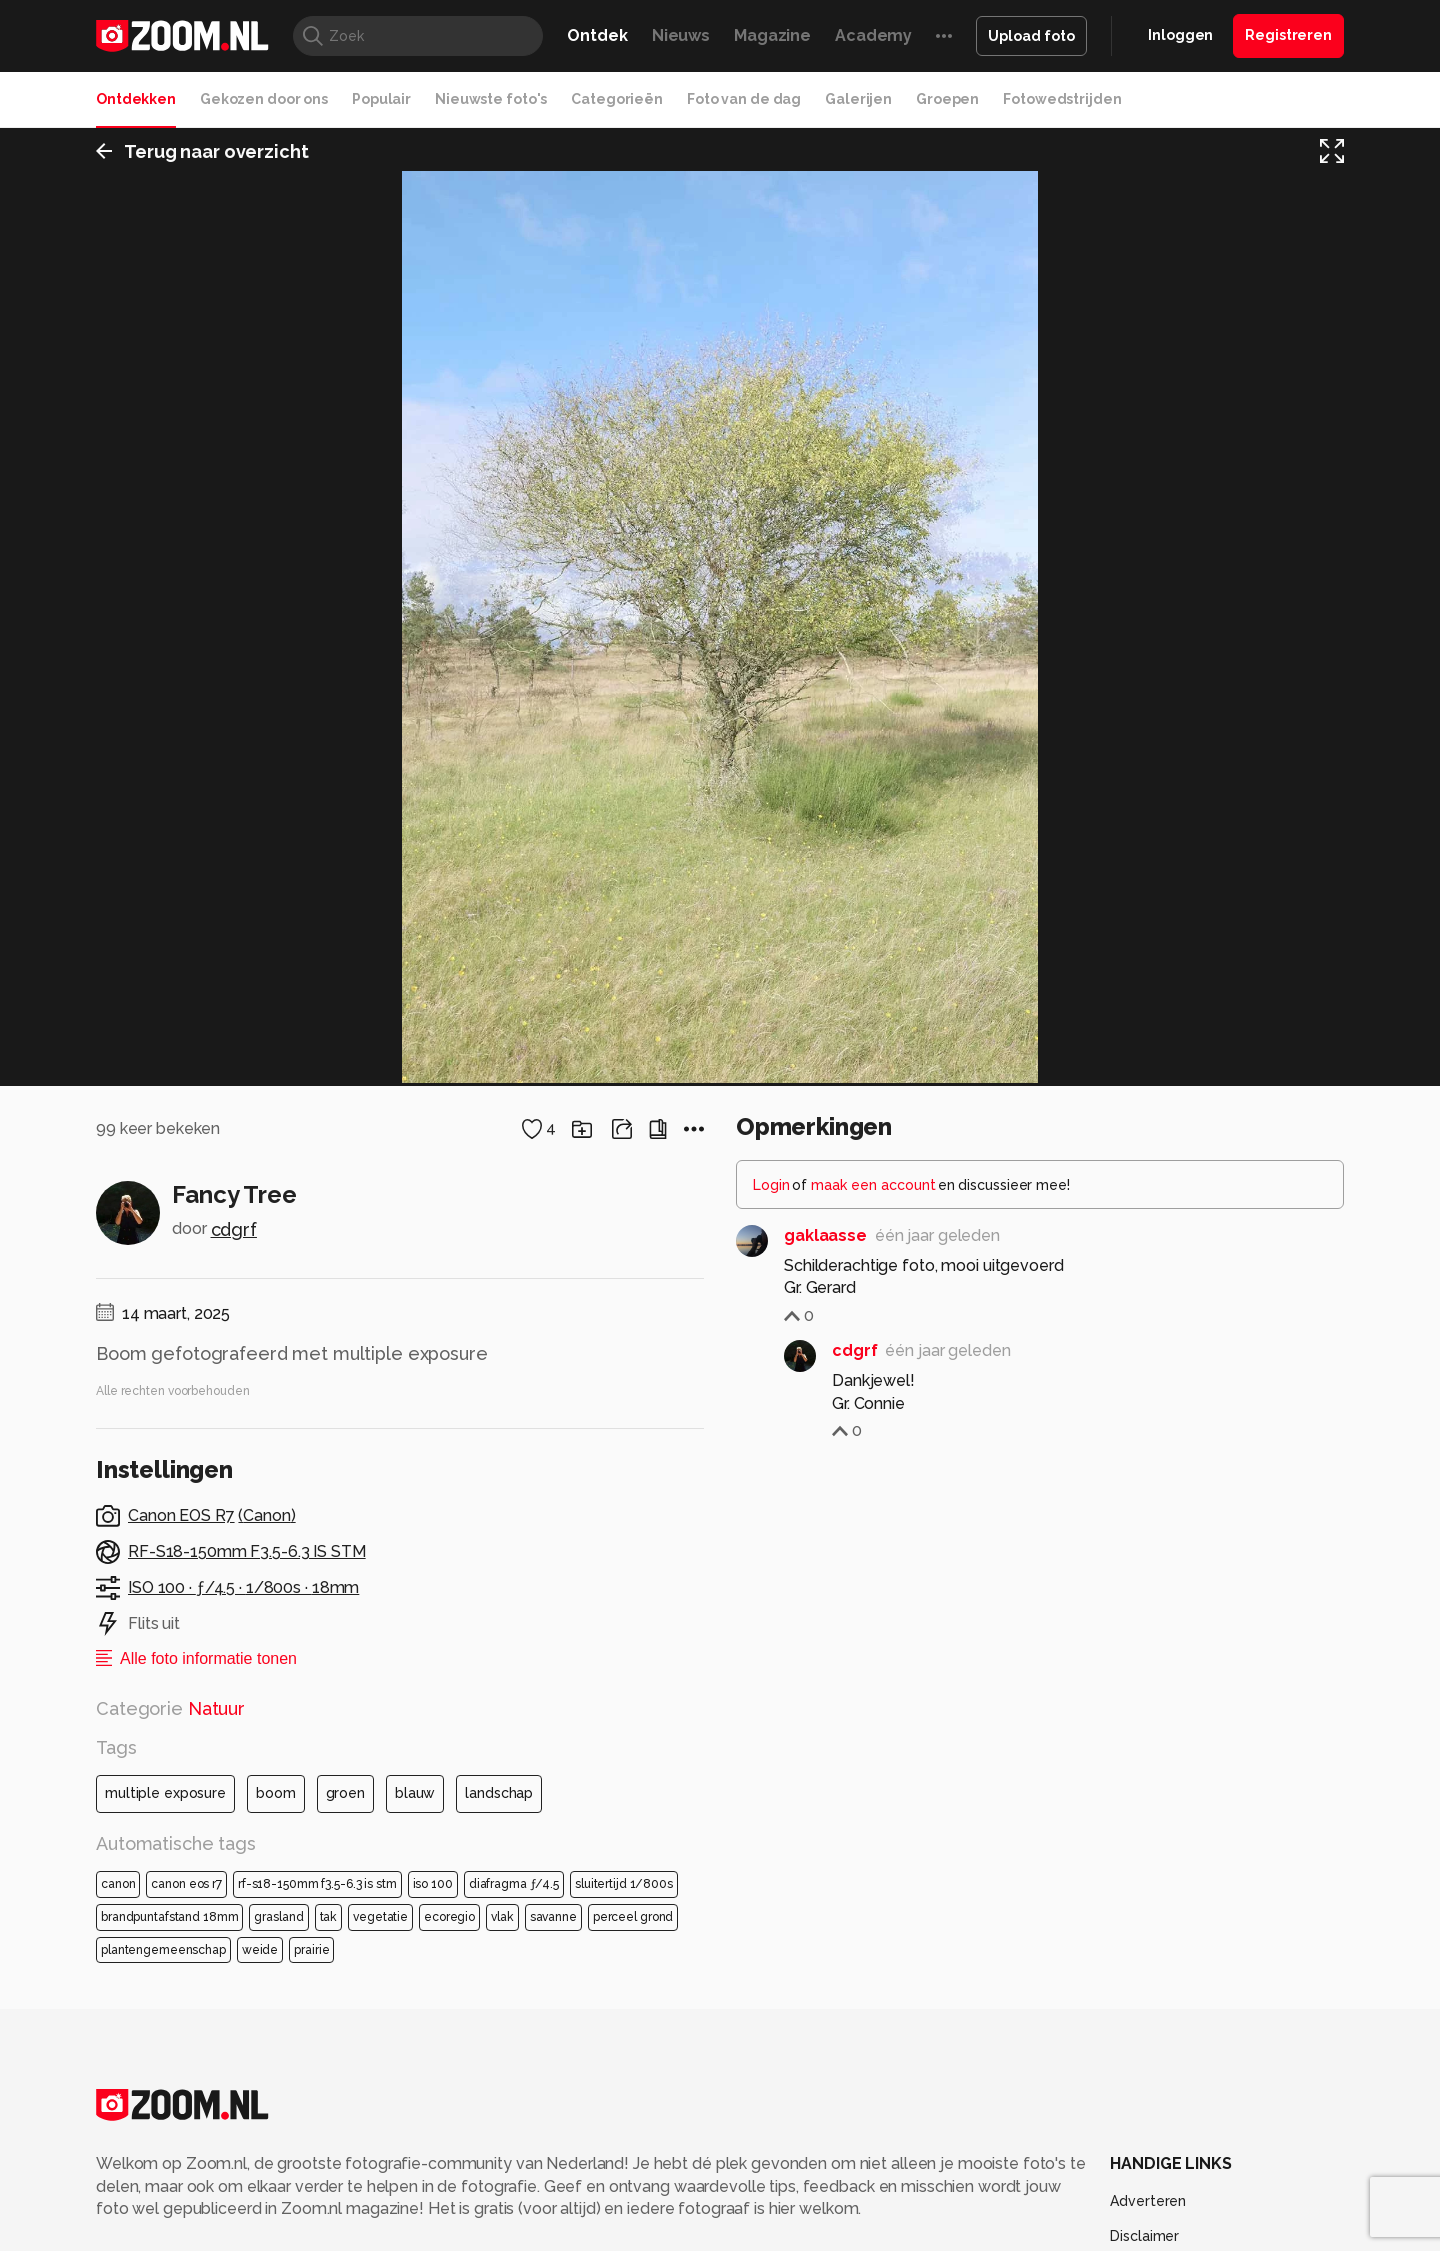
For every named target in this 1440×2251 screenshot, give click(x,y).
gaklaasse (825, 2101)
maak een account (873, 2051)
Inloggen (1180, 35)
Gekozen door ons (264, 99)
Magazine (772, 35)
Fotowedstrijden (1062, 99)
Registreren (1288, 35)
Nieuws (681, 35)
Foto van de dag (744, 99)
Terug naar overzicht (202, 153)
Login (771, 2051)
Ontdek (597, 35)
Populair (381, 99)
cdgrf (234, 2095)
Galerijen (858, 99)
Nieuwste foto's (491, 99)
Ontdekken (136, 99)
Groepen (947, 99)
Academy (873, 35)
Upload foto (1031, 36)
